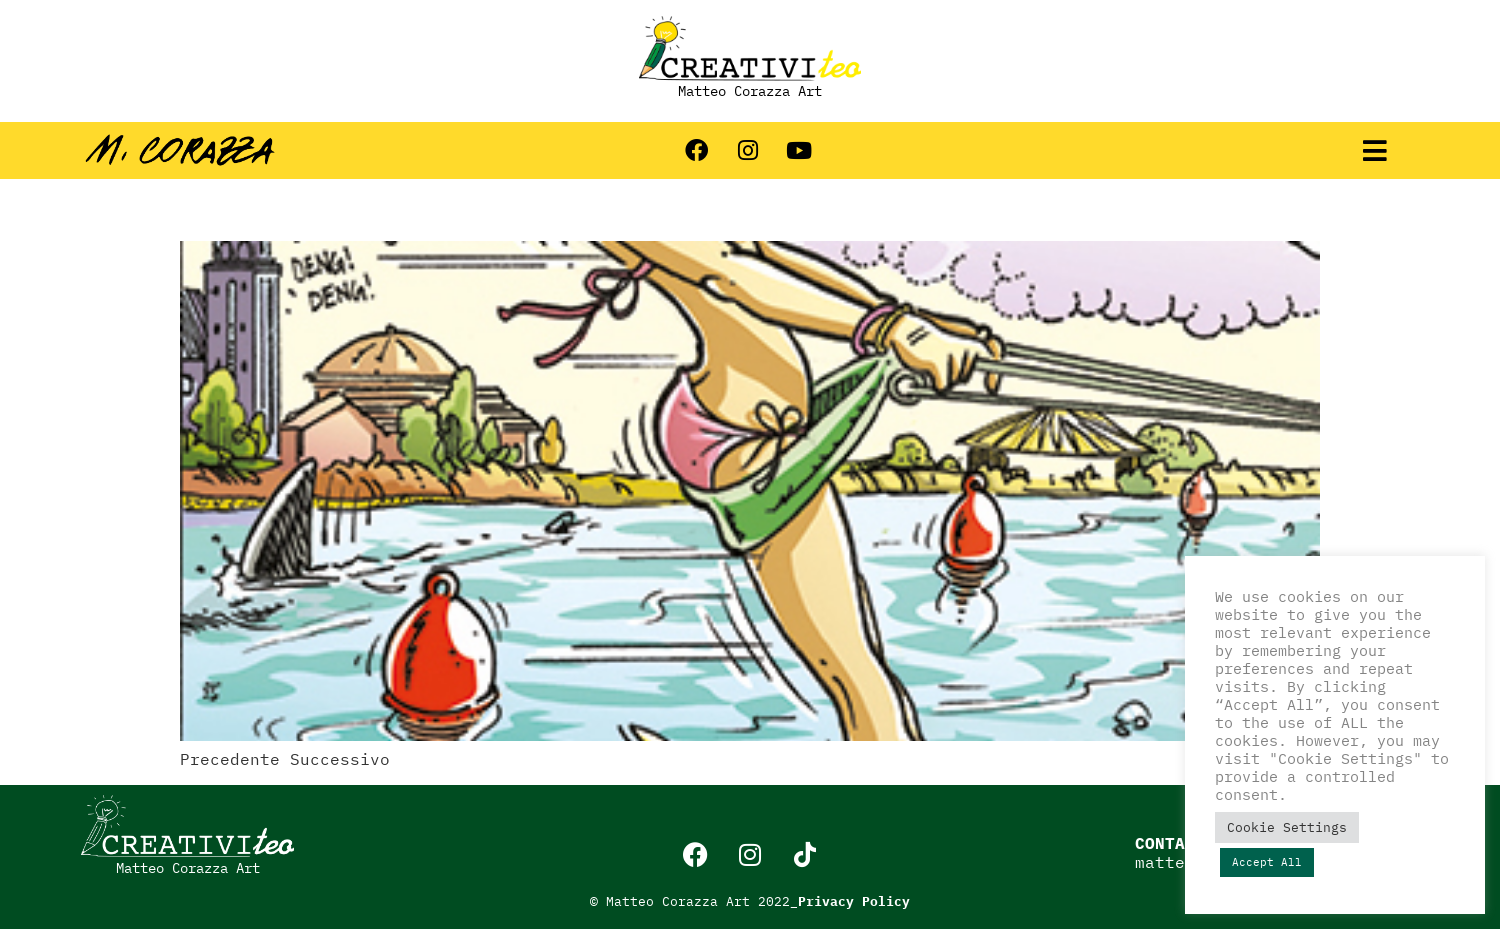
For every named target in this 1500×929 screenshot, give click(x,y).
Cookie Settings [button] (1287, 827)
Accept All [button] (1267, 862)
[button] (1375, 150)
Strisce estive (313, 206)
